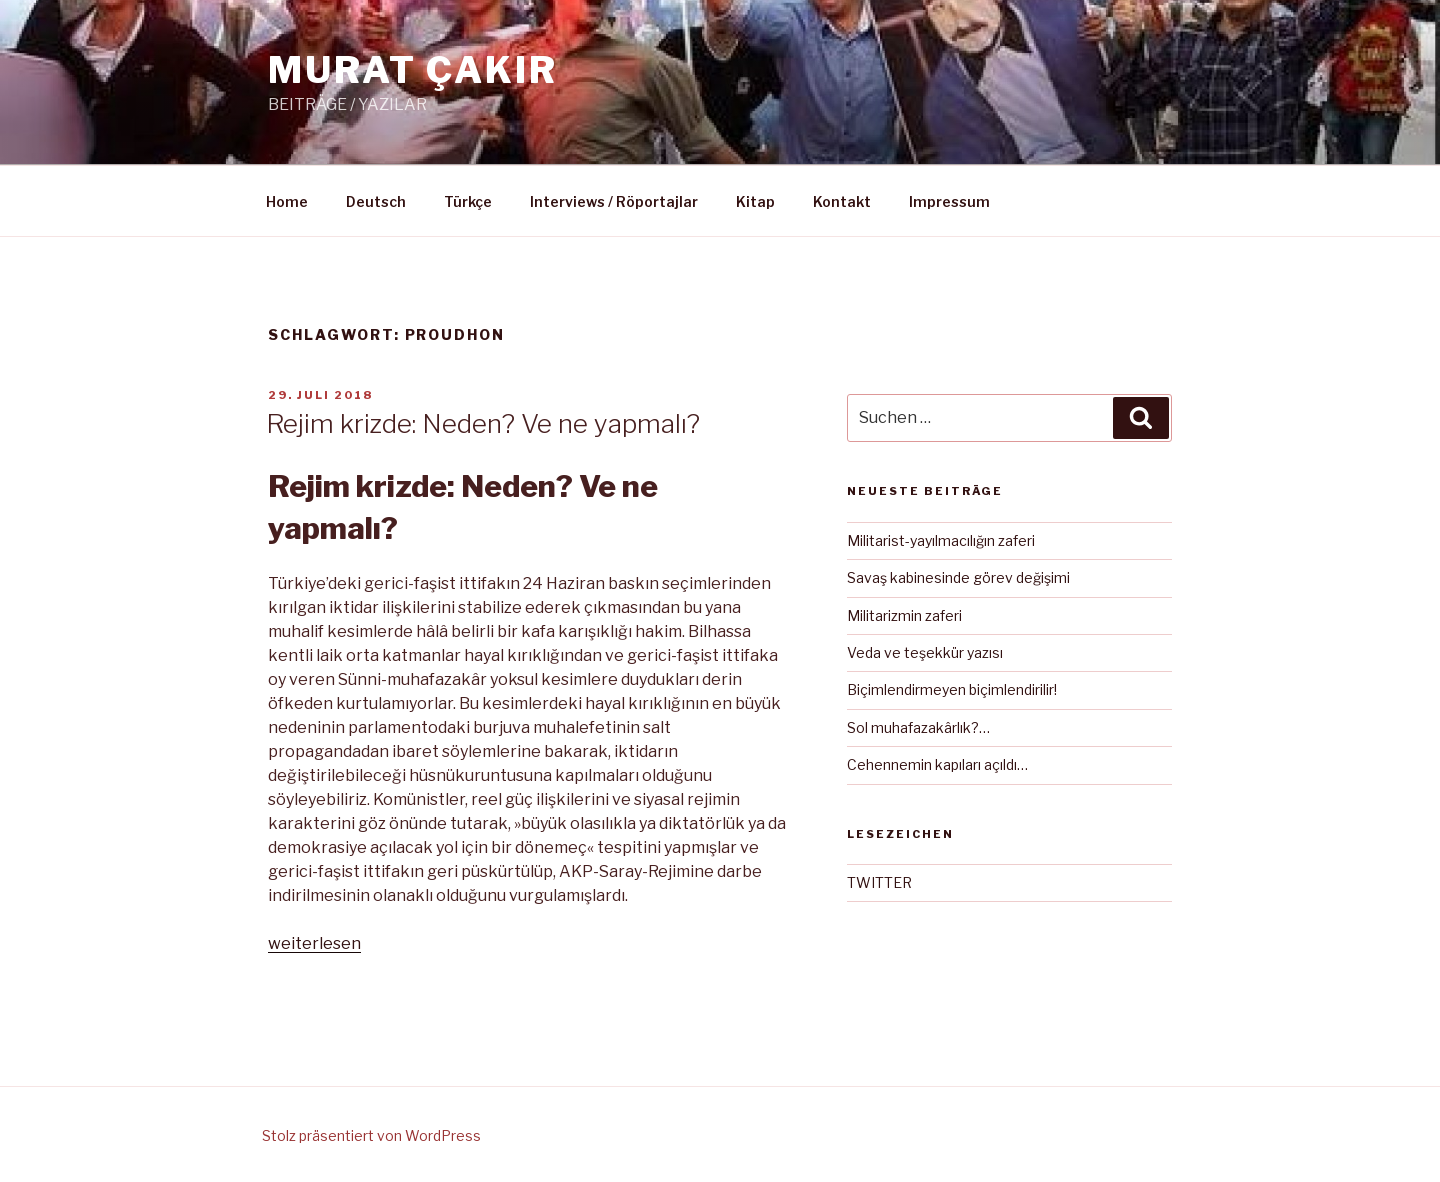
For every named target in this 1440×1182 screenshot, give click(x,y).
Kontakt (842, 201)
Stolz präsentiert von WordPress (371, 1135)
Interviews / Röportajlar (614, 201)
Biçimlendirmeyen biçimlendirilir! (952, 689)
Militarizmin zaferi (904, 615)
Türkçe (468, 201)
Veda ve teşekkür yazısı (925, 652)
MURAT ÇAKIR (413, 70)
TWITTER (879, 882)
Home (287, 201)
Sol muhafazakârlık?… (918, 727)
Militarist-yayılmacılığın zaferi (941, 540)
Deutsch (376, 201)
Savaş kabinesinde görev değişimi (958, 577)
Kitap (755, 201)
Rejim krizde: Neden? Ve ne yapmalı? (483, 423)
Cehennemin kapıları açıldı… (937, 764)
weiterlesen (314, 943)
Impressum (949, 201)
